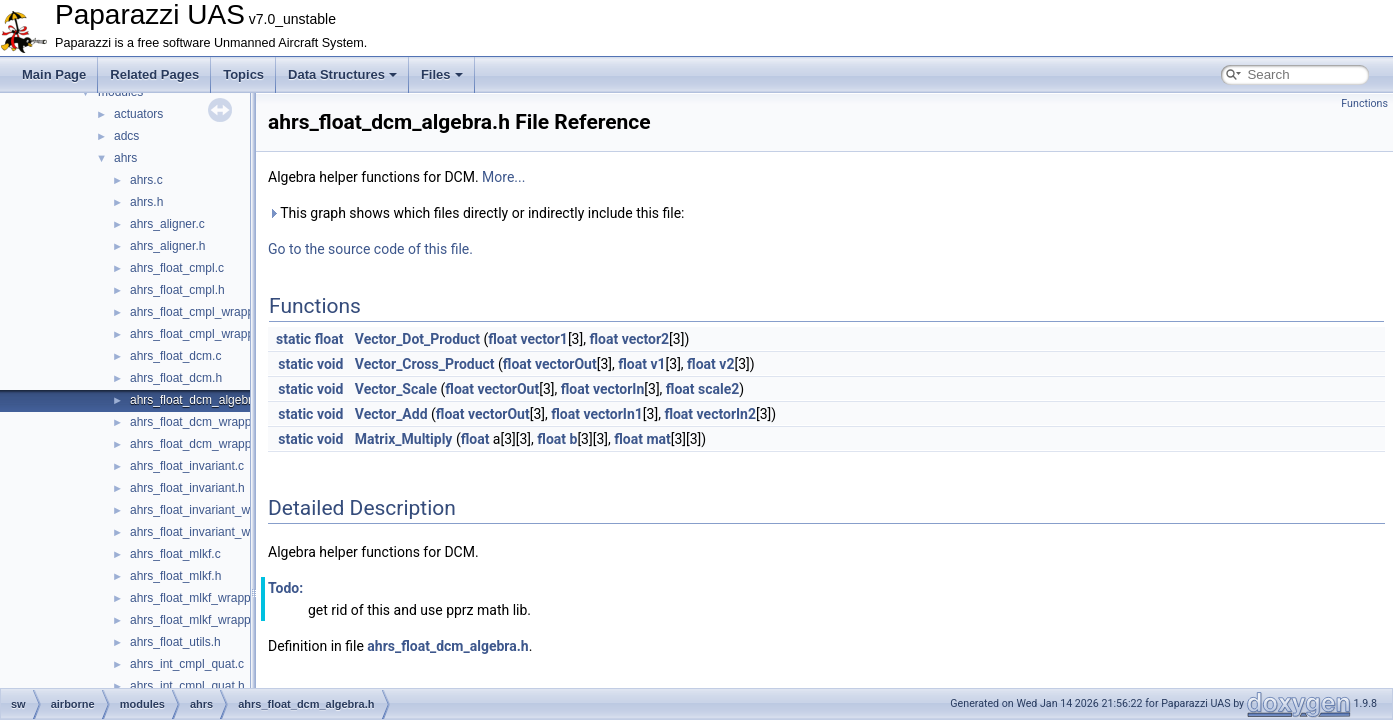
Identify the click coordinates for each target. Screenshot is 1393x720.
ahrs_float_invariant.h (187, 488)
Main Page (54, 74)
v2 (726, 364)
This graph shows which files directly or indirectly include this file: (476, 213)
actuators (138, 114)
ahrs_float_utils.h (175, 642)
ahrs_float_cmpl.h (177, 290)
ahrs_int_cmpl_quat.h (187, 686)
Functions (1364, 103)
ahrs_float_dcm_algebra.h (199, 400)
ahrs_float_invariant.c (187, 466)
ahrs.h (146, 202)
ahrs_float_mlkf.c (175, 554)
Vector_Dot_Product (417, 339)
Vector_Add (391, 414)
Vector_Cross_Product (425, 364)
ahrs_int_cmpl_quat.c (187, 664)
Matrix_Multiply (404, 439)
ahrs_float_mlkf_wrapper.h (200, 620)
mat (658, 439)
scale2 (718, 389)
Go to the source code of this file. (370, 249)
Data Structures (342, 74)
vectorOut (566, 364)
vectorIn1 (612, 414)
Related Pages (154, 74)
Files (442, 74)
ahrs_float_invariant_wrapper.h (212, 532)
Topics (243, 74)
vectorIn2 (726, 414)
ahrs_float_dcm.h (176, 378)
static (293, 339)
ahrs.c (146, 180)
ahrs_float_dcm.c (175, 356)
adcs (126, 136)
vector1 (543, 339)
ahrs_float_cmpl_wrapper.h (202, 334)
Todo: (285, 588)
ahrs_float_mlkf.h (175, 576)
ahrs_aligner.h (167, 246)
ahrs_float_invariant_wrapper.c (211, 510)
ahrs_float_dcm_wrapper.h (200, 444)
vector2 (645, 339)
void (330, 364)
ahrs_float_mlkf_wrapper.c (200, 598)
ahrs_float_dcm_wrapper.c (200, 422)
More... (503, 177)
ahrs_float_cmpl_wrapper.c (201, 312)
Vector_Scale (396, 389)
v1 (657, 364)
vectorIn (618, 389)
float (329, 339)
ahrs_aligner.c (167, 224)
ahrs (125, 158)
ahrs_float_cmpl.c (177, 268)
